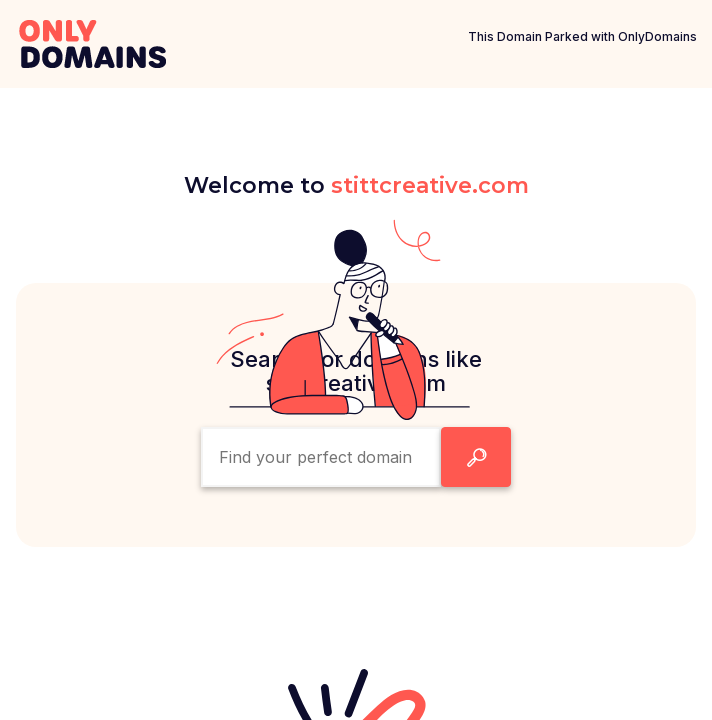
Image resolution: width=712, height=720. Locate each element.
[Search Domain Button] (476, 457)
